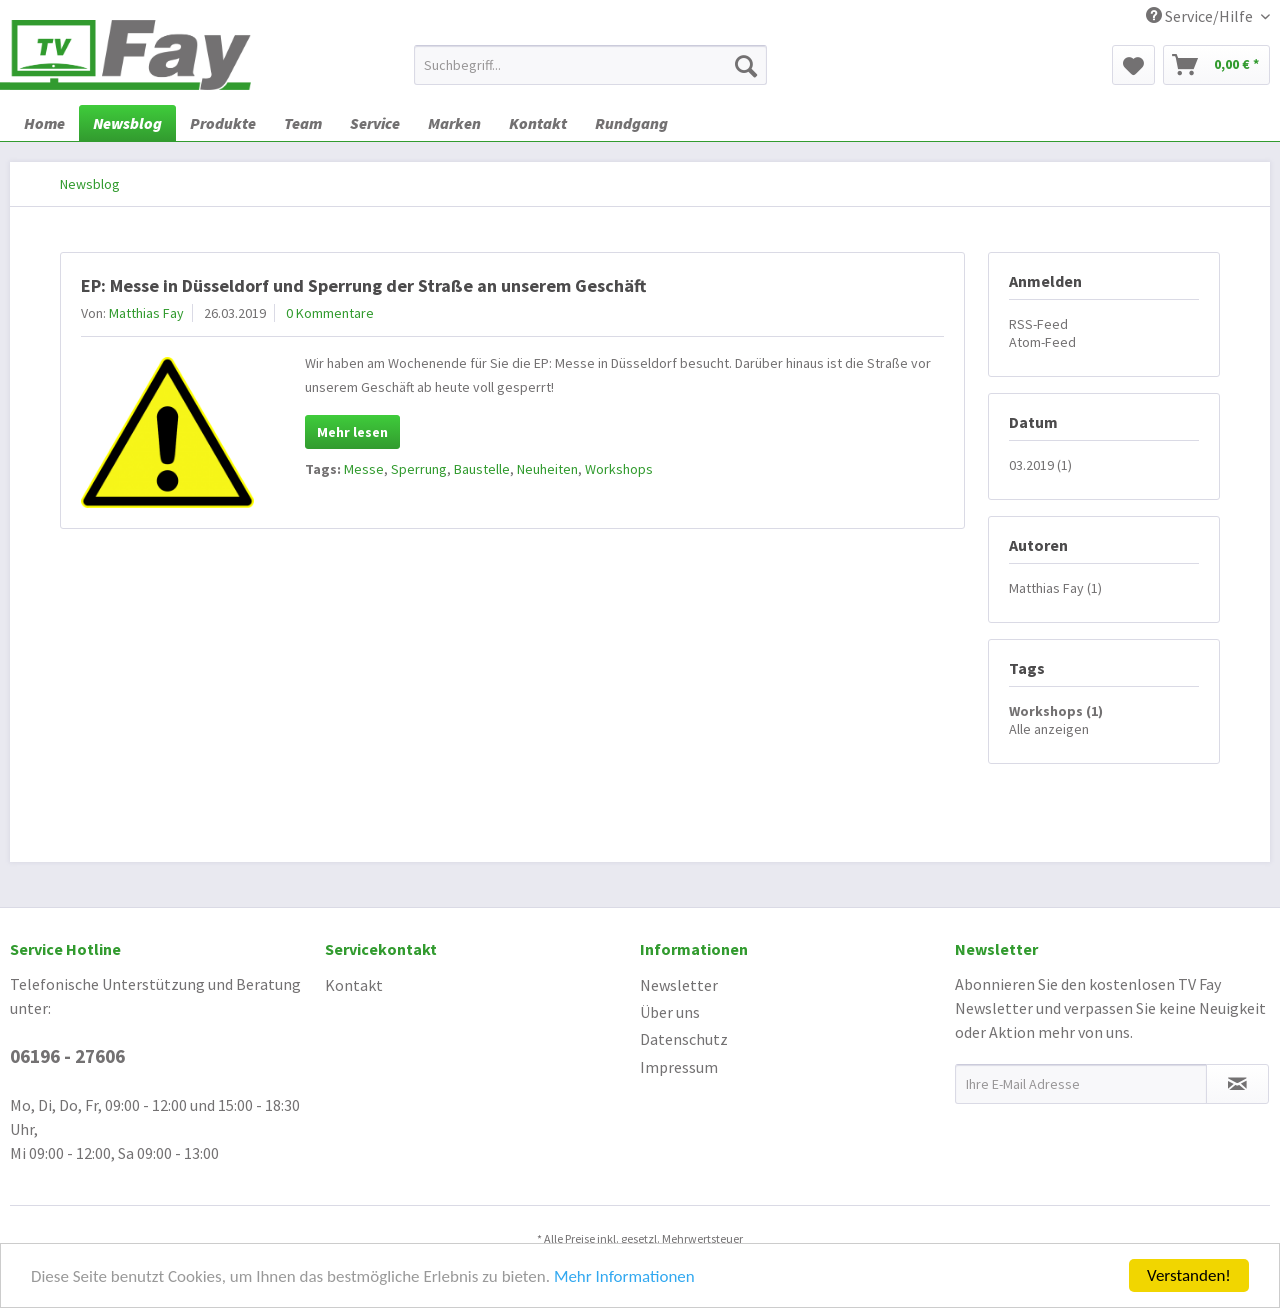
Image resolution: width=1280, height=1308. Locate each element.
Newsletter (679, 985)
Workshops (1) (1056, 711)
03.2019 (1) (1040, 465)
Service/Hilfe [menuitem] (1201, 16)
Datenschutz (684, 1039)
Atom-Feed (1042, 342)
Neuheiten (547, 469)
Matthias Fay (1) (1055, 588)
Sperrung (419, 469)
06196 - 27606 (67, 1056)
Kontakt (354, 985)
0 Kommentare (330, 313)
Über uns (670, 1012)
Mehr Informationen (624, 1277)
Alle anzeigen (1049, 729)
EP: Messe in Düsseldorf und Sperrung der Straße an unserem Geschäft (363, 285)
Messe (364, 469)
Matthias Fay (146, 313)
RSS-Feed (1038, 324)
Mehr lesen (352, 432)
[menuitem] (590, 65)
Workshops (619, 469)
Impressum (679, 1067)
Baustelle (482, 469)
